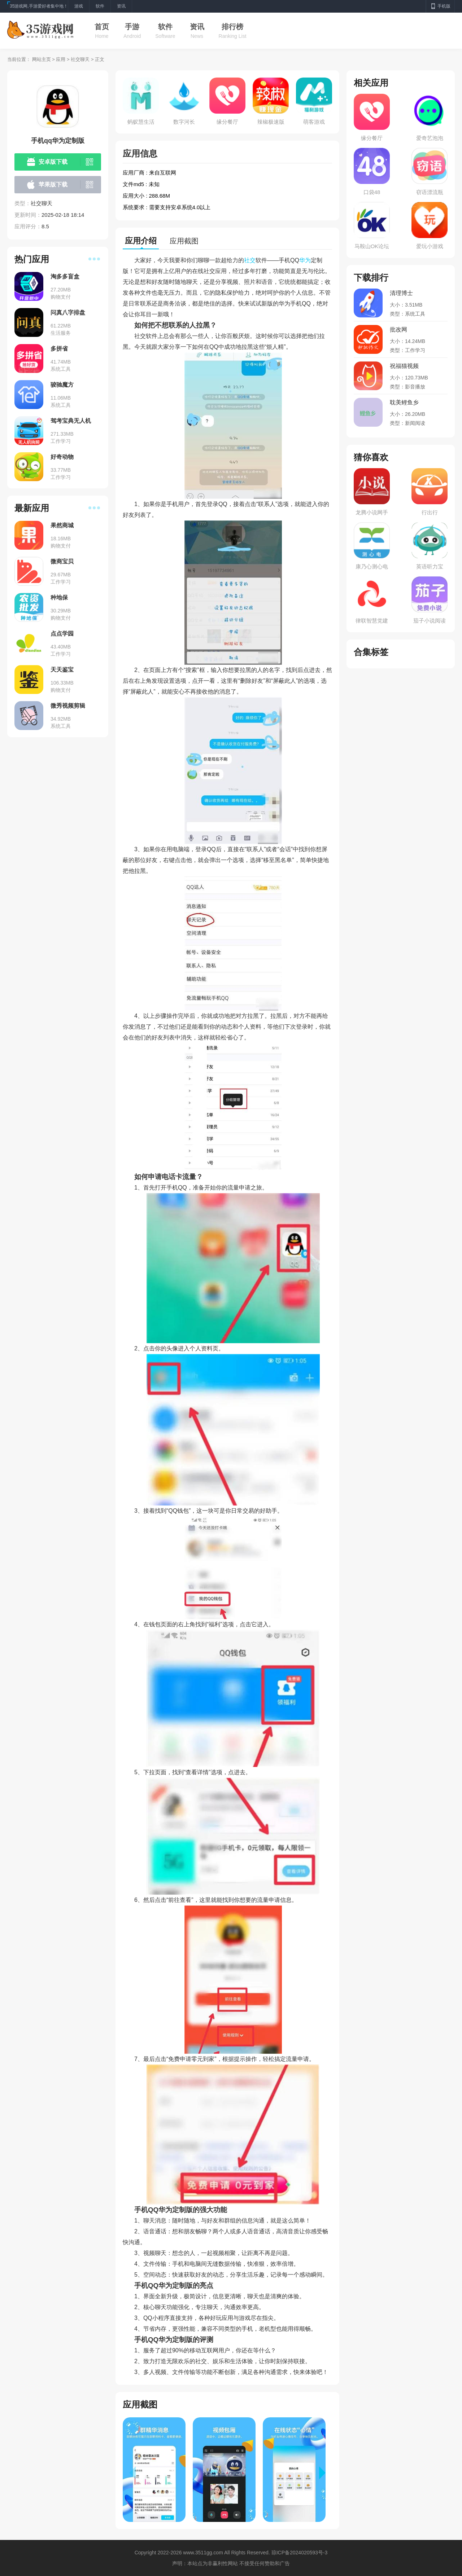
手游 (132, 27)
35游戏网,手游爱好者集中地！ (39, 6)
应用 (60, 59)
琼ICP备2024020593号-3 (299, 2552)
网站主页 (41, 59)
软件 (165, 27)
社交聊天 (80, 59)
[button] (325, 2472)
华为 (305, 260)
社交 (250, 260)
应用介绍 (141, 240)
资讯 (197, 27)
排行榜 (232, 27)
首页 (102, 27)
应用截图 (184, 241)
